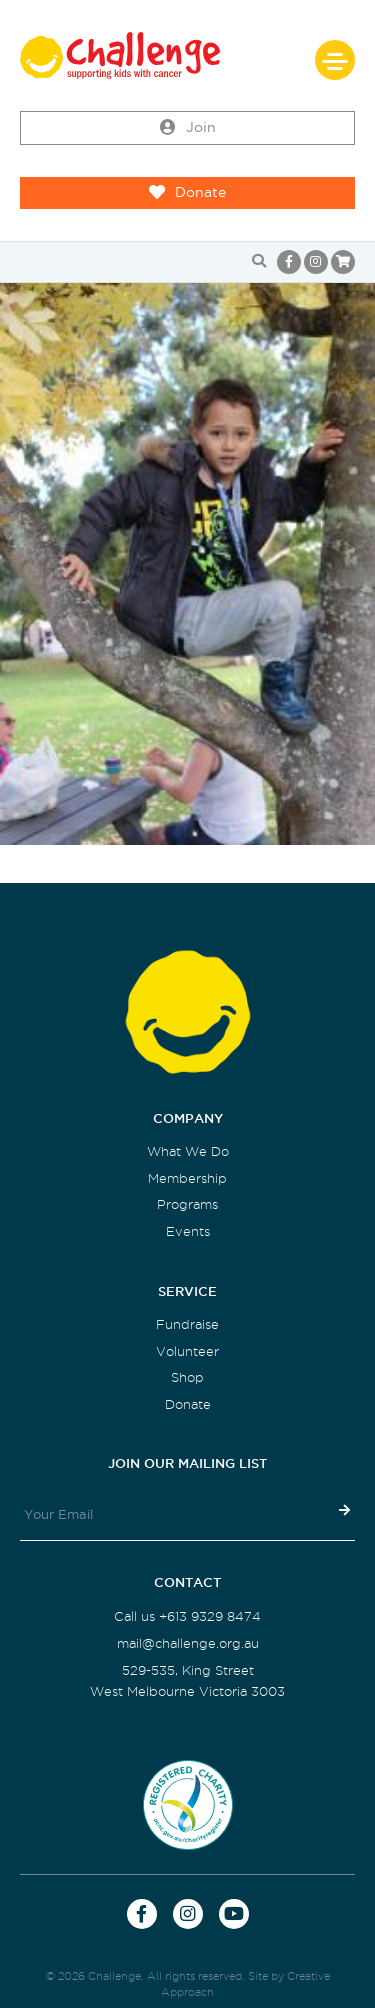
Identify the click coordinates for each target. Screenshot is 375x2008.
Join (188, 128)
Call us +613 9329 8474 (187, 1616)
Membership (187, 1178)
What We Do (188, 1151)
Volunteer (187, 1351)
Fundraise (187, 1324)
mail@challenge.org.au (188, 1643)
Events (188, 1231)
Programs (187, 1204)
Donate (187, 193)
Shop (187, 1377)
